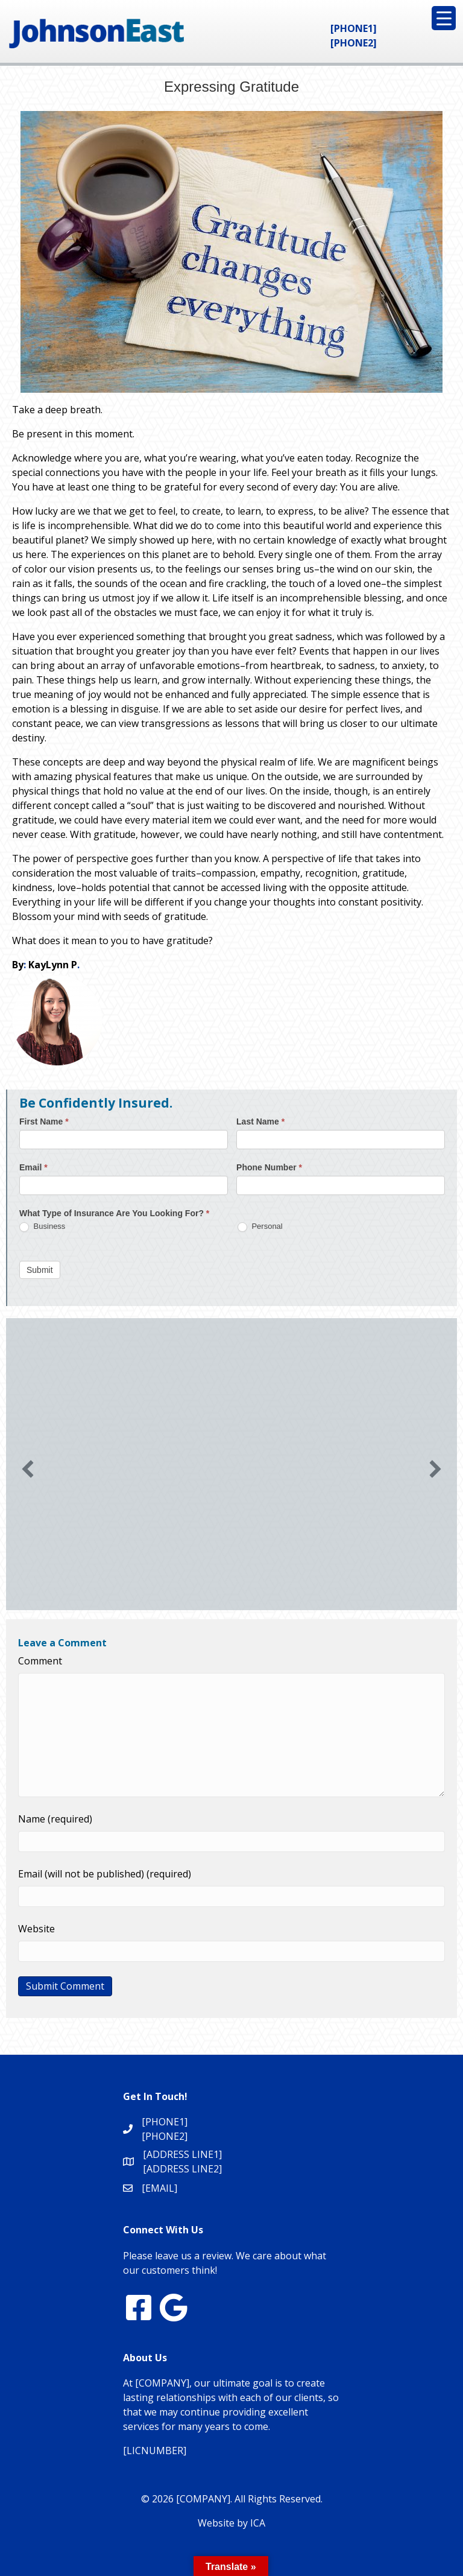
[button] (27, 1469)
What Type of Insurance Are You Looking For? (114, 1213)
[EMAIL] (159, 2188)
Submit (40, 1270)
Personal (260, 1227)
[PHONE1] (353, 28)
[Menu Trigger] (444, 18)
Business (42, 1227)
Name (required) (55, 1819)
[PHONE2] (353, 42)
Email (33, 1167)
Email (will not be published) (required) (104, 1873)
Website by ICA (231, 2523)
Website (36, 1928)
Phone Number (269, 1167)
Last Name (260, 1121)
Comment (40, 1660)
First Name (44, 1121)
